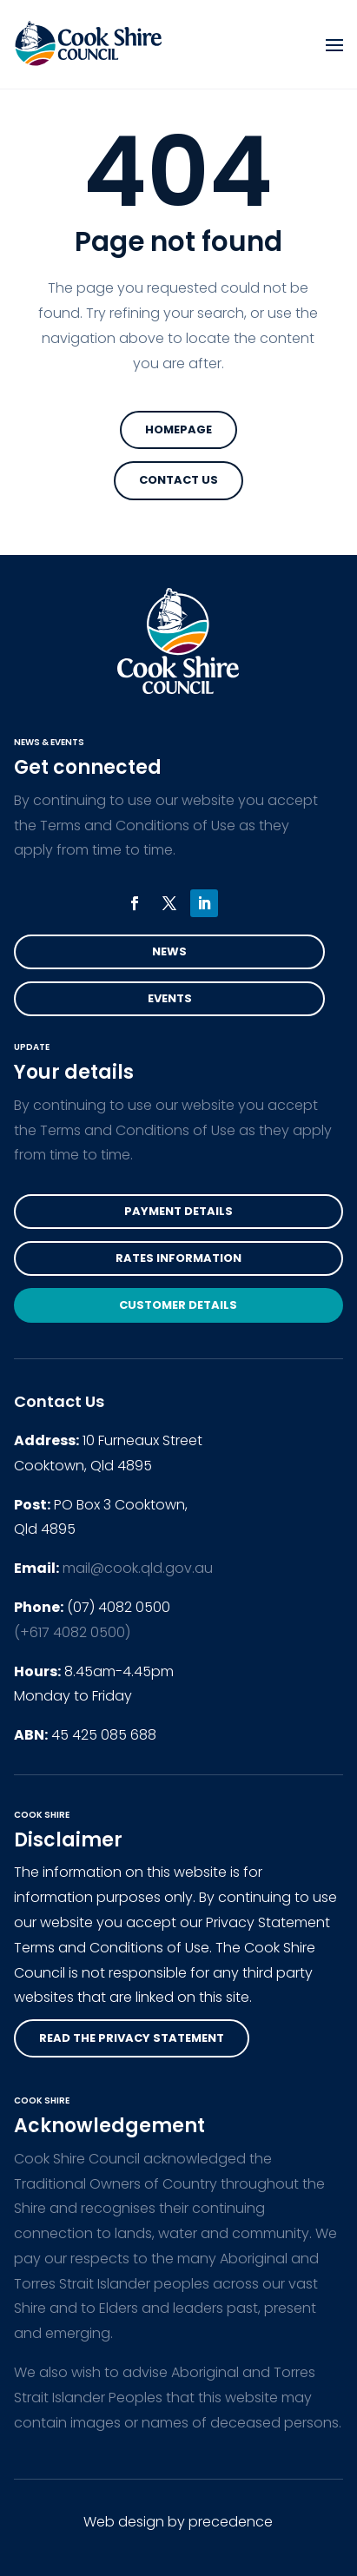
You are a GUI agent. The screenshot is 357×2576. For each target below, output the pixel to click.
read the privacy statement (131, 2038)
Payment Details (178, 1211)
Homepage (178, 429)
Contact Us (178, 480)
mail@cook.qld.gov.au (138, 1568)
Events (170, 998)
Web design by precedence (178, 2522)
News (169, 951)
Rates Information (178, 1258)
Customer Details (178, 1305)
